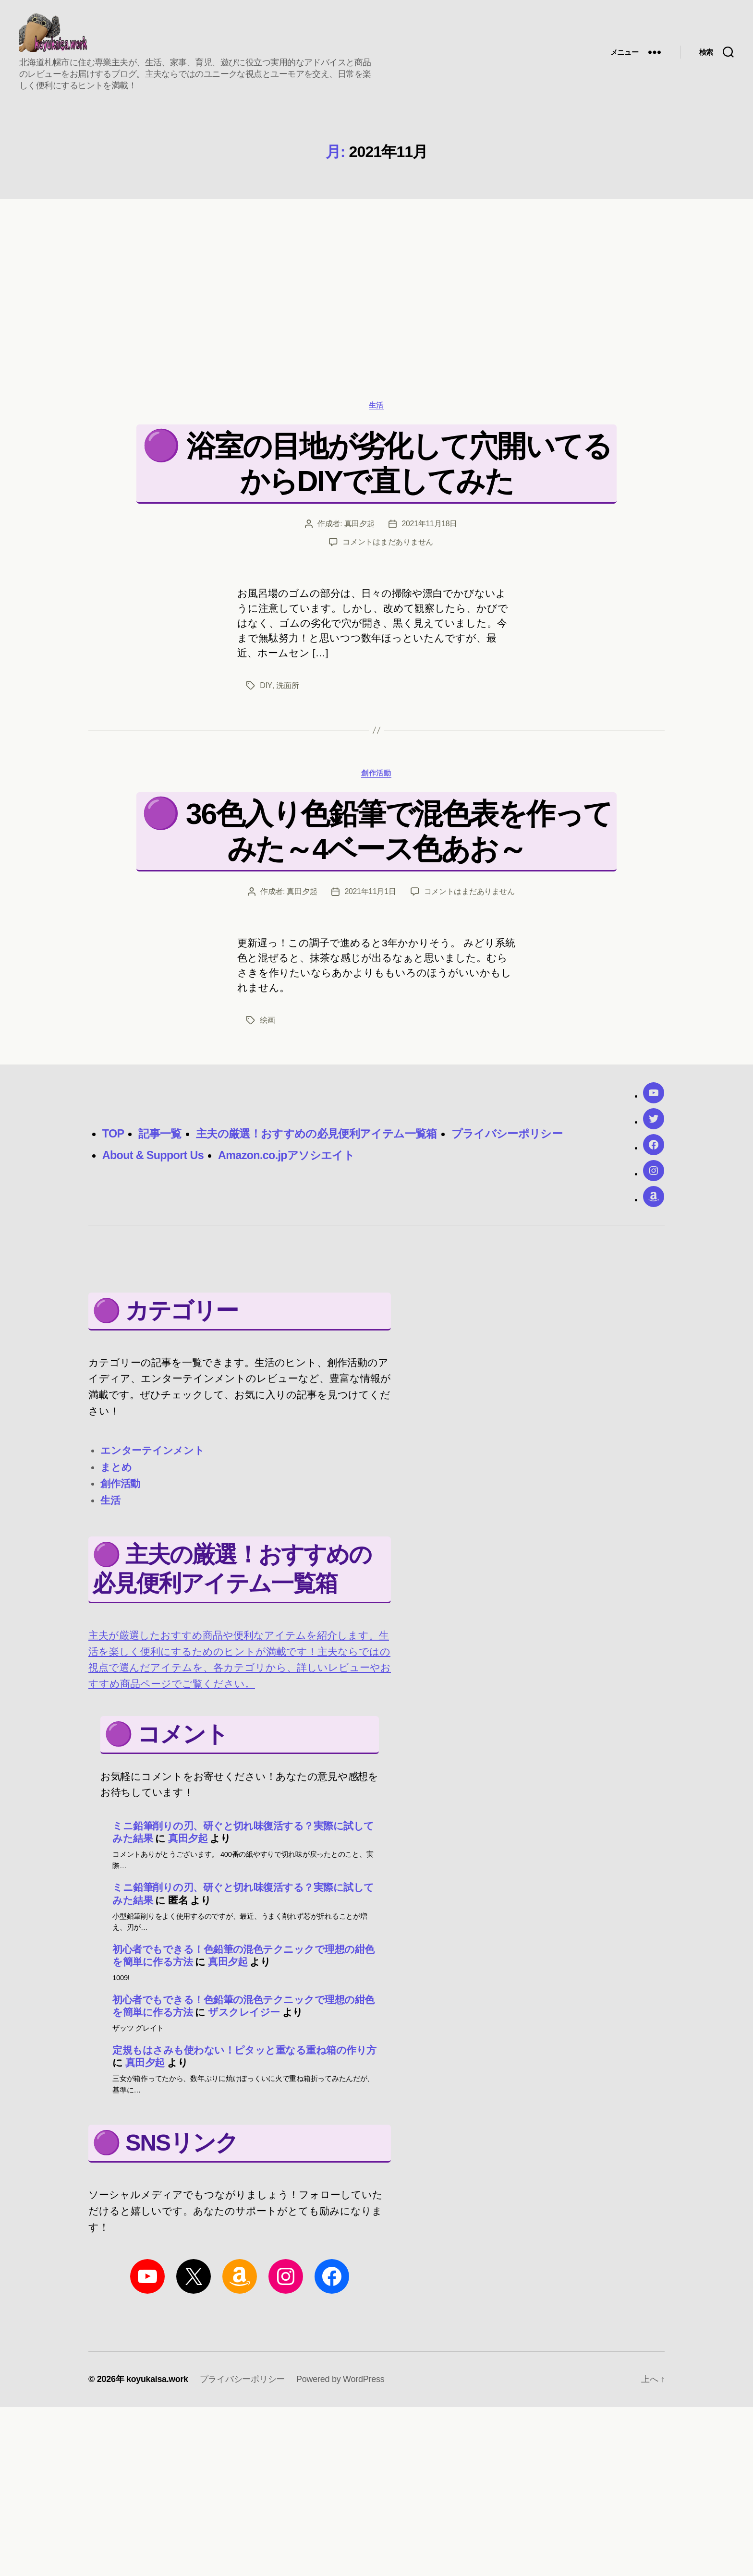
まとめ (116, 1472)
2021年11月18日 (429, 529)
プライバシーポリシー (522, 1139)
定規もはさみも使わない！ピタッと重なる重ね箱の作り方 (244, 2055)
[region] (376, 284)
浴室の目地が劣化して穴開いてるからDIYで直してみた (399, 468)
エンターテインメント (152, 1456)
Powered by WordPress (341, 2385)
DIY (265, 691)
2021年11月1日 (370, 897)
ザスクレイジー (243, 2017)
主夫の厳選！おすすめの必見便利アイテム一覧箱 (323, 1139)
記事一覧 (161, 1139)
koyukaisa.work (157, 2385)
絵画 (267, 1025)
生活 (376, 410)
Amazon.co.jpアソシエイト (291, 1160)
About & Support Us (154, 1160)
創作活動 (376, 778)
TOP (113, 1139)
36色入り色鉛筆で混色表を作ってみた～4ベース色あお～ (399, 836)
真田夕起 (359, 529)
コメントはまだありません (387, 547)
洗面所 (286, 691)
